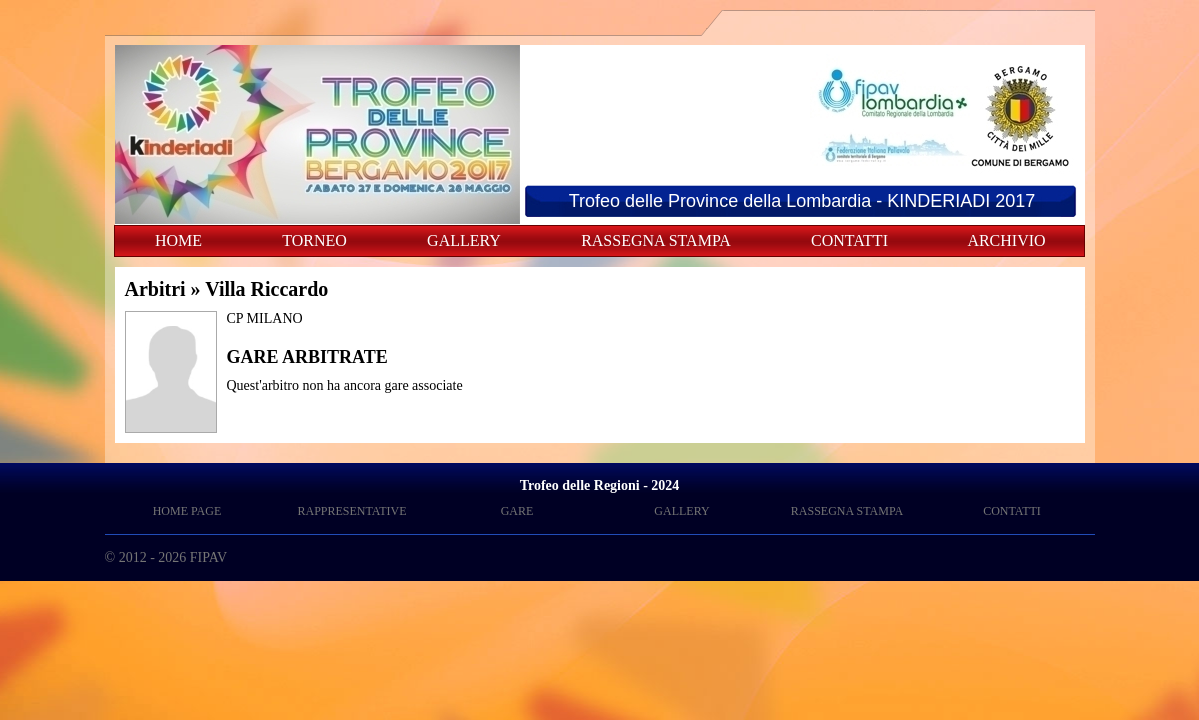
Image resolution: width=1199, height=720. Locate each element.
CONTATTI (849, 240)
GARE (517, 511)
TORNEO (314, 240)
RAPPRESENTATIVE (351, 511)
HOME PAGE (187, 511)
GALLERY (464, 240)
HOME (178, 240)
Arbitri (155, 289)
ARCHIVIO (1006, 240)
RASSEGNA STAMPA (656, 240)
